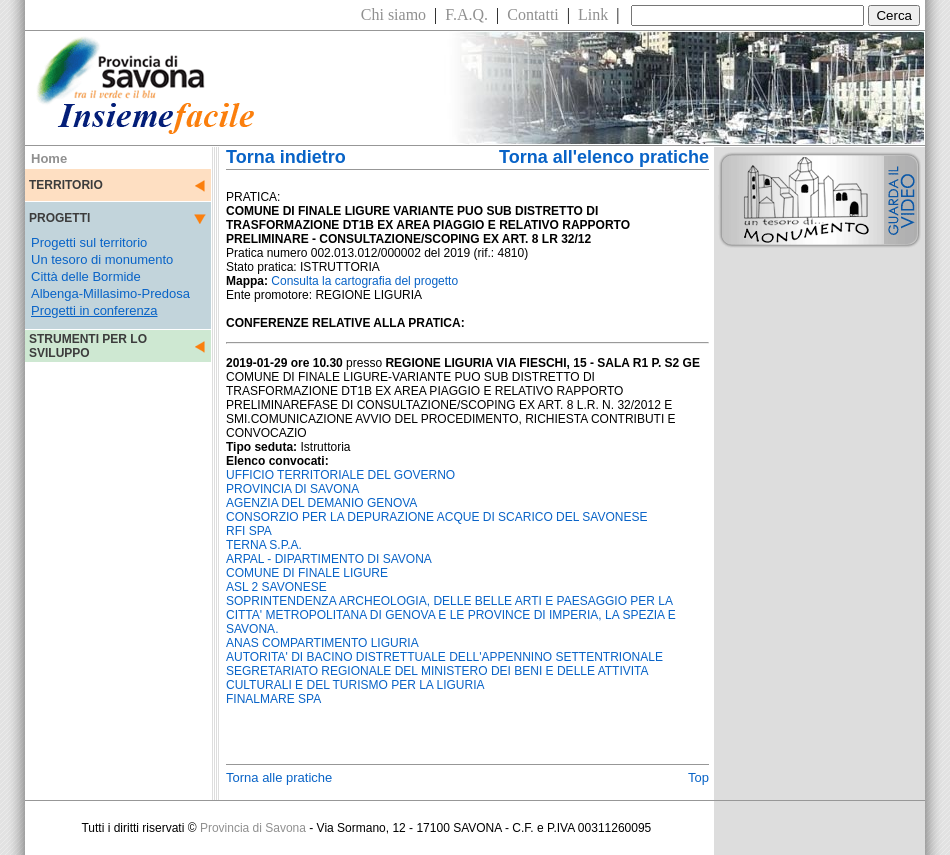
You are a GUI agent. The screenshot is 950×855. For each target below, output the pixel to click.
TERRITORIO (66, 185)
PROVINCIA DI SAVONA (292, 489)
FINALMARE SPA (273, 699)
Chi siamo (393, 14)
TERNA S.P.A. (264, 545)
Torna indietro (286, 157)
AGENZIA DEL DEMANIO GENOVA (321, 503)
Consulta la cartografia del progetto (364, 281)
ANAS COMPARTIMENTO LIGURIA (322, 643)
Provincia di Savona (253, 828)
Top (698, 777)
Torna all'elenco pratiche (604, 157)
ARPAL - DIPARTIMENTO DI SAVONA (329, 559)
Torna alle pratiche (279, 777)
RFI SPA (249, 531)
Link (593, 14)
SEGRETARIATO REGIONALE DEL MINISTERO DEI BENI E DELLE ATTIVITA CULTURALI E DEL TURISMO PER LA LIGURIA (437, 678)
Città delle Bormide (86, 276)
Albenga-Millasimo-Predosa (110, 293)
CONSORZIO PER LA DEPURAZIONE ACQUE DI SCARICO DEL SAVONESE (436, 517)
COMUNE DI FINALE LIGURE (307, 573)
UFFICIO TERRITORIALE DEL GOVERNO (340, 475)
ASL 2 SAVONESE (276, 587)
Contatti (533, 14)
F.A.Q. (466, 14)
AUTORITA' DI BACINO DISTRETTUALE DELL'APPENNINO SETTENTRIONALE (444, 657)
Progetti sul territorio (89, 242)
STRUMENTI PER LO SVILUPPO (88, 346)
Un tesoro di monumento (102, 259)
